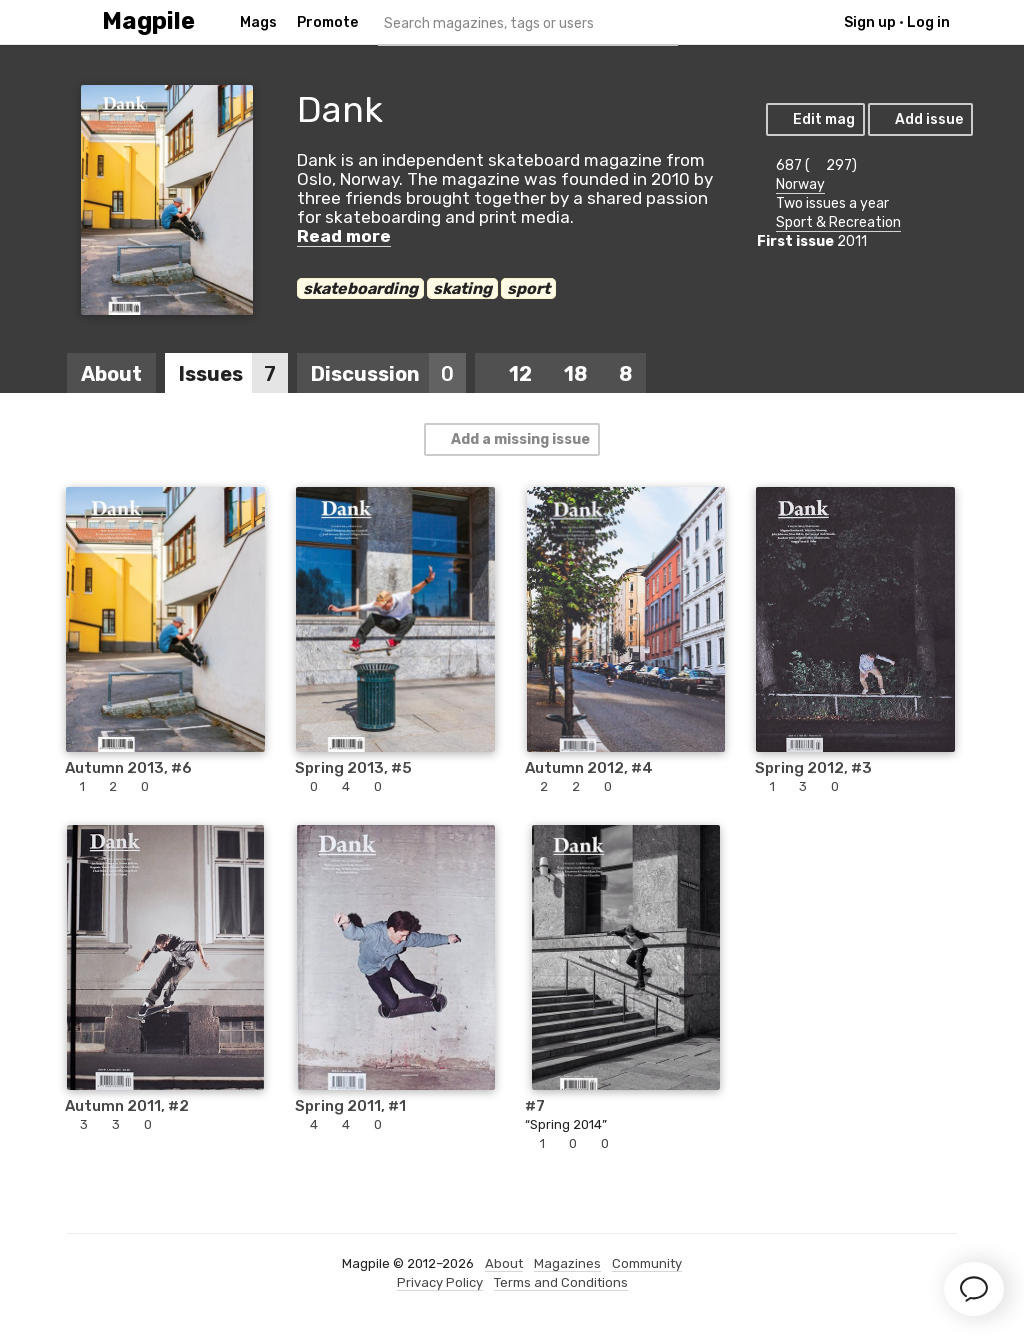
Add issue (919, 119)
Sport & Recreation (838, 222)
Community (647, 1263)
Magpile (148, 21)
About (111, 374)
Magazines (567, 1263)
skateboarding (360, 288)
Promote (327, 22)
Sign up (870, 22)
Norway (800, 184)
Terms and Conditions (561, 1282)
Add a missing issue (511, 439)
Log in (928, 22)
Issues (233, 374)
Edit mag (814, 119)
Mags (258, 22)
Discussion (388, 374)
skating (462, 288)
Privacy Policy (440, 1282)
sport (528, 288)
